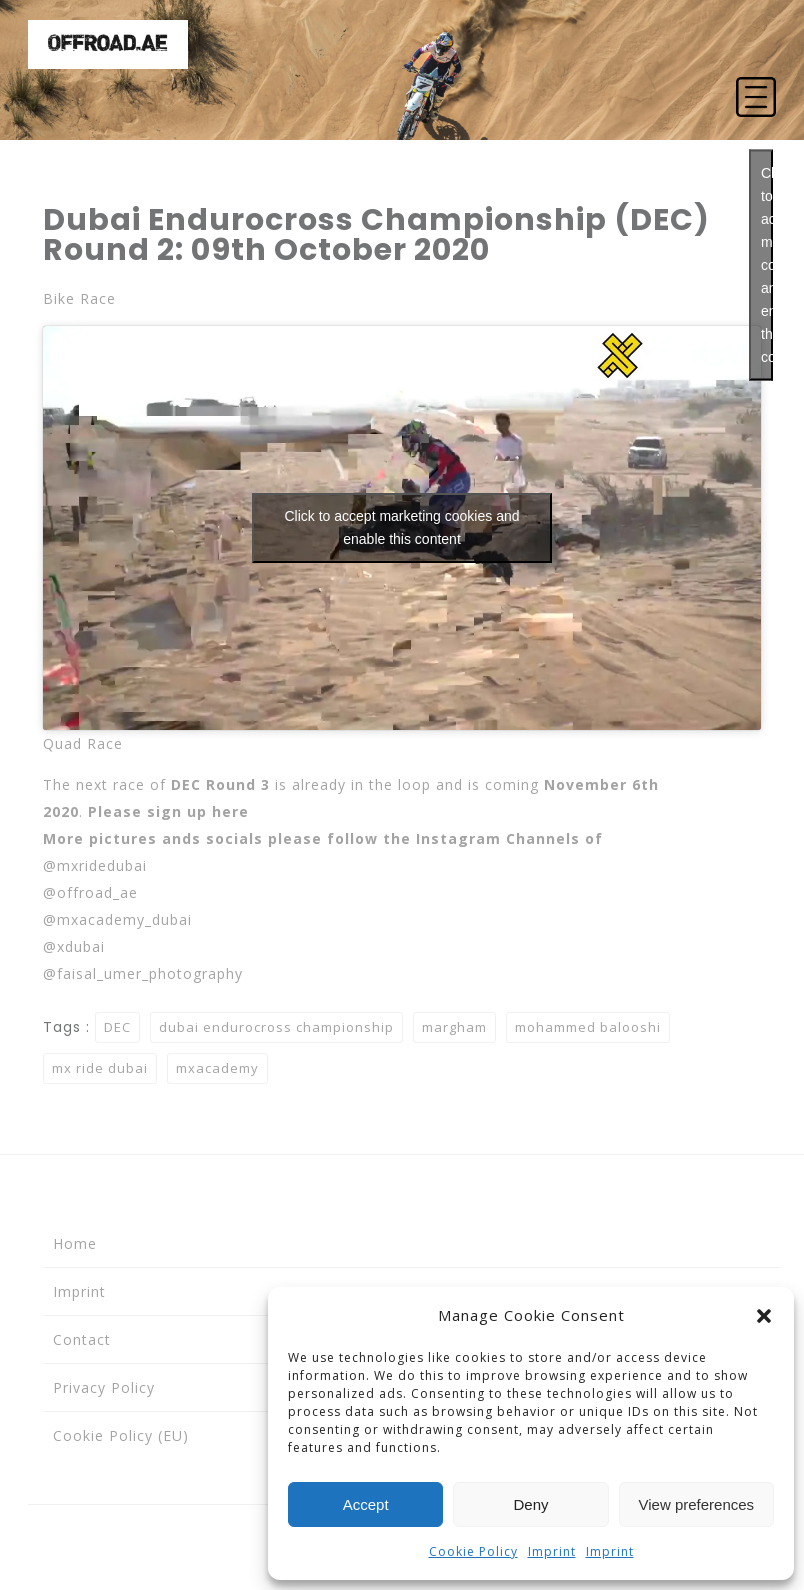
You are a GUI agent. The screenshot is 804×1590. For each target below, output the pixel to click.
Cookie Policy (473, 1551)
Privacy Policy (104, 1387)
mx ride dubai (100, 1068)
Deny (530, 1504)
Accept (366, 1504)
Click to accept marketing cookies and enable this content (767, 265)
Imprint (552, 1551)
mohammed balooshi (588, 1027)
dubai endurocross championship (276, 1027)
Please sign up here (168, 811)
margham (454, 1027)
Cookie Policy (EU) (121, 1435)
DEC (117, 1027)
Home (75, 1243)
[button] (764, 1316)
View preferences (697, 1504)
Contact (82, 1339)
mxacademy (217, 1068)
